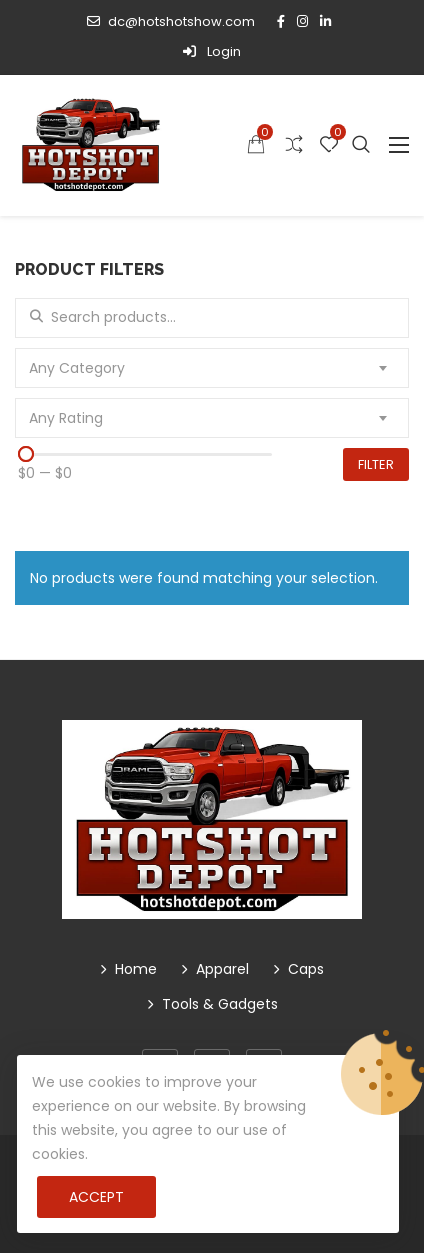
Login (212, 51)
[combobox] (212, 368)
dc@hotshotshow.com (171, 21)
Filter (376, 464)
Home (136, 969)
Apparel (222, 969)
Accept (96, 1197)
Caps (306, 969)
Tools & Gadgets (220, 1004)
